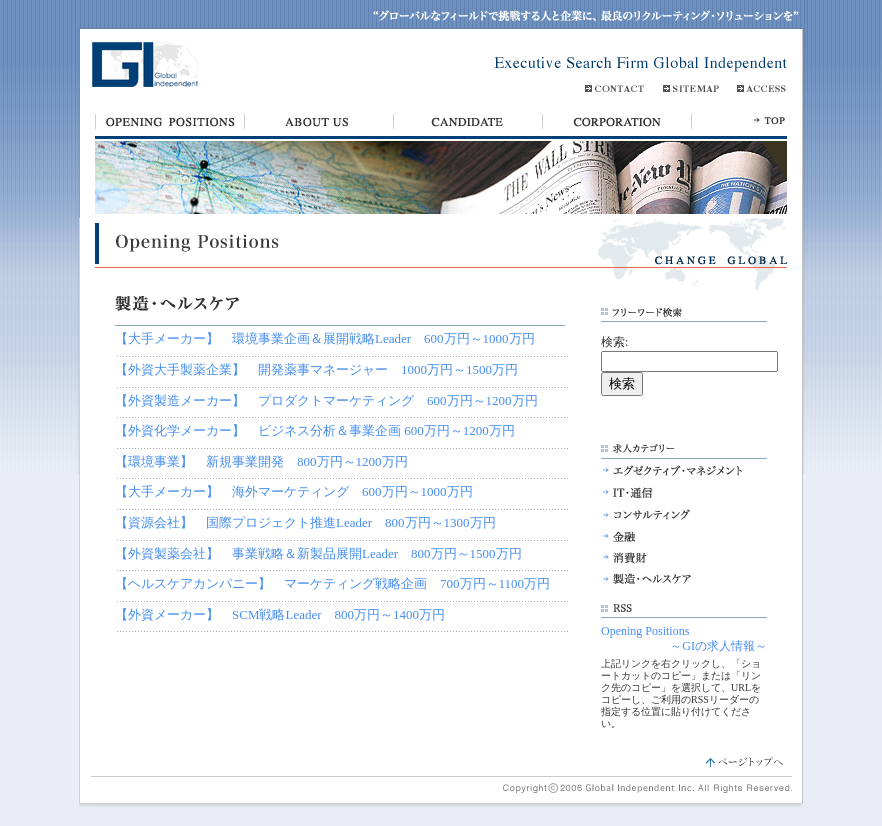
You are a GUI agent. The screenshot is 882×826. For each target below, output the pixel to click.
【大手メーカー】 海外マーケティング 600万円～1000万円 (294, 491)
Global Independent (142, 67)
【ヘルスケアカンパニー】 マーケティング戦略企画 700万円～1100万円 (332, 583)
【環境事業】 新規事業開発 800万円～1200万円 (261, 461)
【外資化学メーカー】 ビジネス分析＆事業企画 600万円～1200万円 (315, 430)
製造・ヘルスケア (673, 580)
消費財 (673, 558)
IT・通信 (673, 492)
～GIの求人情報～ (718, 646)
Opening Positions (645, 631)
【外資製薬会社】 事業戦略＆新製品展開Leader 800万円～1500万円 (318, 553)
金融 (673, 536)
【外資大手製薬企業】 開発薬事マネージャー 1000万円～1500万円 (316, 369)
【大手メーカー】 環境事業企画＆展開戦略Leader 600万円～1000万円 (325, 338)
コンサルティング (673, 514)
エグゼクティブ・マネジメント (673, 470)
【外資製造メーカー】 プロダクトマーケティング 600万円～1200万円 (326, 400)
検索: (614, 342)
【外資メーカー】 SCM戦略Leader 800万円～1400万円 (280, 614)
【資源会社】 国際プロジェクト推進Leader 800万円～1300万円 (305, 522)
